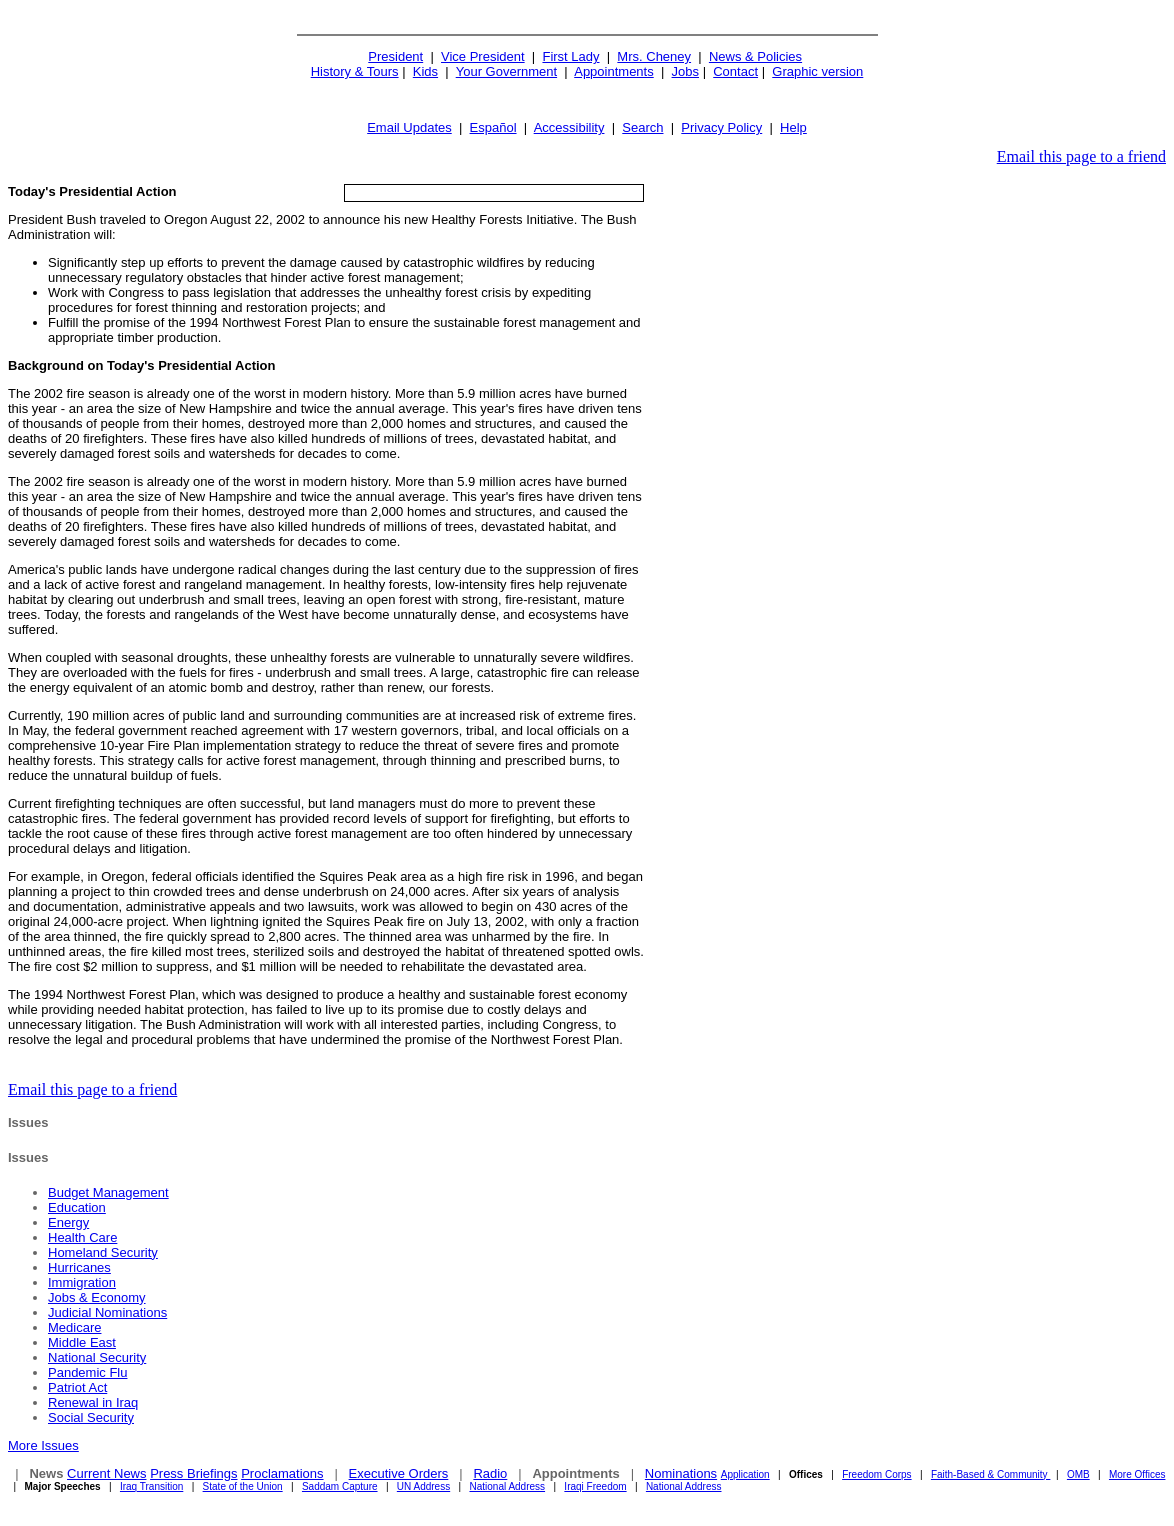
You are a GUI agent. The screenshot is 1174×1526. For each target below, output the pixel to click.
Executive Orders (399, 1473)
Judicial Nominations (107, 1312)
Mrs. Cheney (654, 56)
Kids (425, 71)
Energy (68, 1222)
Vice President (483, 56)
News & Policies (755, 56)
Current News (106, 1473)
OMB (1078, 1474)
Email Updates (409, 127)
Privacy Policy (721, 127)
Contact (735, 71)
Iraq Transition (151, 1486)
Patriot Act (77, 1387)
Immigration (82, 1282)
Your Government (506, 71)
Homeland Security (103, 1252)
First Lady (570, 56)
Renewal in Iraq (93, 1402)
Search (642, 127)
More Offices (1137, 1474)
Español (493, 127)
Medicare (74, 1327)
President (395, 56)
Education (77, 1207)
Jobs (685, 71)
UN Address (423, 1486)
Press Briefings (193, 1473)
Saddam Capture (340, 1486)
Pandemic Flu (87, 1372)
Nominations (681, 1473)
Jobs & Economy (97, 1297)
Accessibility (569, 127)
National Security (97, 1357)
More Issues (43, 1445)
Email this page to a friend (1081, 156)
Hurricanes (79, 1267)
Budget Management (108, 1192)
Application (745, 1474)
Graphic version (817, 71)
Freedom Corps (876, 1474)
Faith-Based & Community (991, 1474)
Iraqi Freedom (595, 1486)
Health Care (82, 1237)
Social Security (91, 1417)
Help (793, 127)
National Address (507, 1486)
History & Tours (355, 71)
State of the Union (243, 1486)
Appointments (614, 71)
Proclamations (282, 1473)
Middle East (82, 1342)
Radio (490, 1473)
